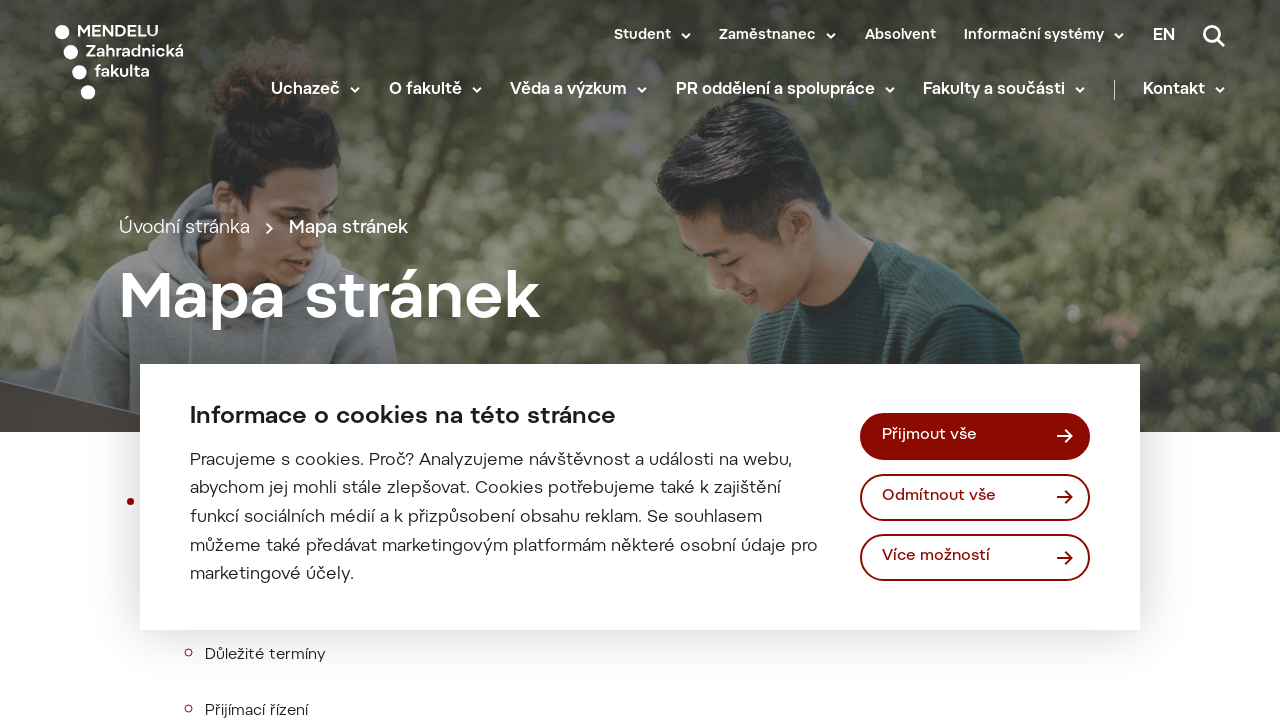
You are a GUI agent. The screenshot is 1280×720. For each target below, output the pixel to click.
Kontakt (1174, 90)
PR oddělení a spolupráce (775, 90)
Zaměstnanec (767, 36)
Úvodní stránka (184, 228)
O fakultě (425, 90)
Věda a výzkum (568, 90)
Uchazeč (305, 90)
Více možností (936, 556)
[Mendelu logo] (149, 62)
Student (642, 36)
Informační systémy (1034, 36)
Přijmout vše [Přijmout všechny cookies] (929, 435)
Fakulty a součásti (994, 90)
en (1164, 36)
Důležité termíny (265, 655)
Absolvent (900, 36)
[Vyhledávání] (1214, 36)
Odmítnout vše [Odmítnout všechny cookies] (939, 496)
